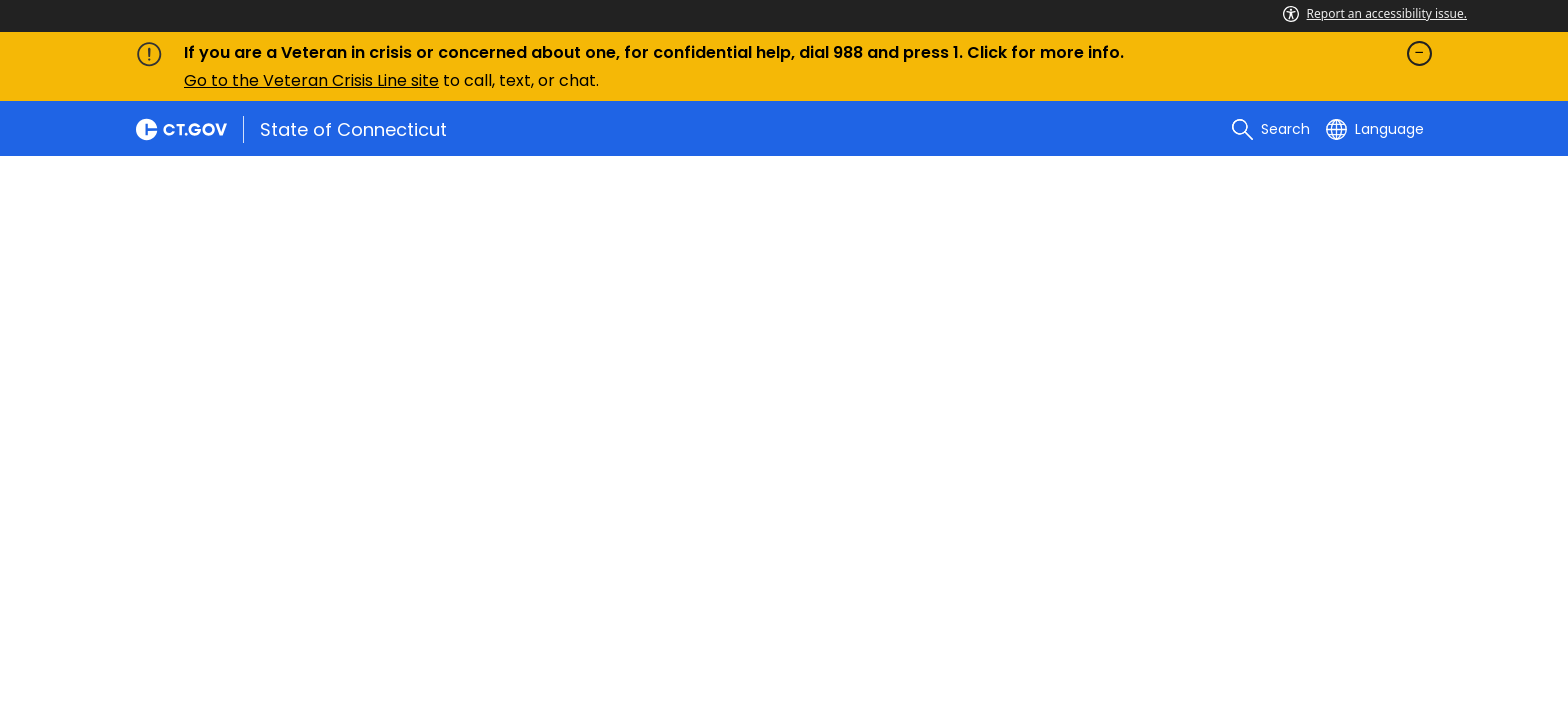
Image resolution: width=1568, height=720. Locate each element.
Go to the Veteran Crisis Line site (311, 80)
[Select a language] (1375, 129)
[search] (1271, 129)
